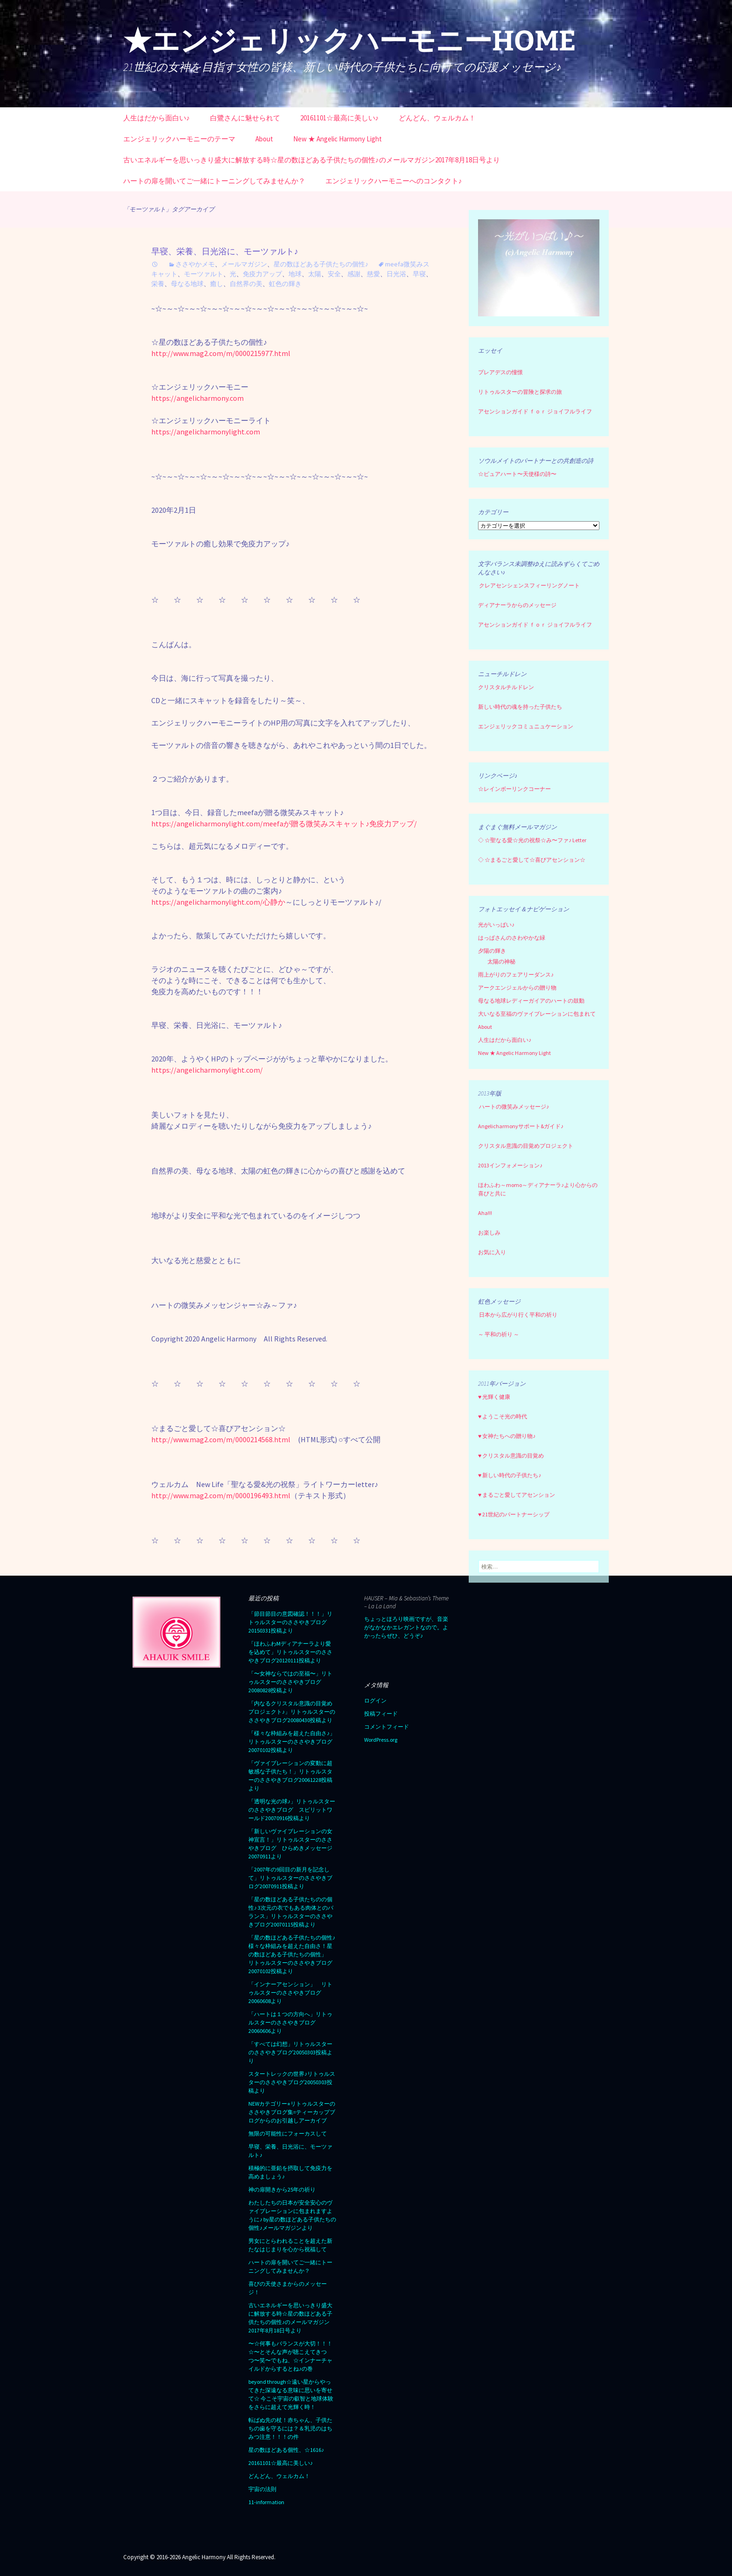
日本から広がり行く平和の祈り (518, 1314)
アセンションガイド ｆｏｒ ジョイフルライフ (535, 411)
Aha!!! (485, 1212)
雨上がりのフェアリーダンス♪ (516, 974)
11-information (266, 2502)
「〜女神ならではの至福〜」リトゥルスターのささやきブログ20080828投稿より (290, 1682)
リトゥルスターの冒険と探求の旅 (520, 391)
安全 (334, 274)
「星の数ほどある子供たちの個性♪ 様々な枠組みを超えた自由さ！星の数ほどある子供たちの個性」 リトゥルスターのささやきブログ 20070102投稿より (293, 1954)
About (264, 138)
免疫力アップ (262, 274)
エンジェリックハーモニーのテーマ (179, 138)
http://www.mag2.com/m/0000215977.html (220, 353)
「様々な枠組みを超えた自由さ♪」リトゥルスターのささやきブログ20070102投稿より (291, 1741)
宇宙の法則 (262, 2488)
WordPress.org (380, 1739)
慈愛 (373, 274)
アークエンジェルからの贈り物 (517, 987)
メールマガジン (244, 264)
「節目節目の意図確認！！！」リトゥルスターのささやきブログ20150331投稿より (290, 1622)
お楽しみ (489, 1232)
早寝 (419, 274)
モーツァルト (203, 274)
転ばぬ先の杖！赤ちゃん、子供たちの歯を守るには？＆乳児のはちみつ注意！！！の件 (290, 2428)
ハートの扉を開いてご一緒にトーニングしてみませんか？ (214, 180)
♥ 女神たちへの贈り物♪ (506, 1435)
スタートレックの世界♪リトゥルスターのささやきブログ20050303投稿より (291, 2082)
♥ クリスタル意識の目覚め (511, 1455)
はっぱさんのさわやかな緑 (511, 937)
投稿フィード (381, 1713)
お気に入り (492, 1252)
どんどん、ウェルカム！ (437, 117)
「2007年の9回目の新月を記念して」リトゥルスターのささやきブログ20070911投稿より (290, 1878)
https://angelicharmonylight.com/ (207, 1070)
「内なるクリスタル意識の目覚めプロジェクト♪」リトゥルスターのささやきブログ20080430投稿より (291, 1712)
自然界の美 (246, 283)
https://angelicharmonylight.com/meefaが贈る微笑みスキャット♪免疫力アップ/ (284, 823)
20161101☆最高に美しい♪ (339, 117)
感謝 (353, 274)
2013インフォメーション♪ (510, 1165)
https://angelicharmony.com (197, 398)
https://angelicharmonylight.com (205, 431)
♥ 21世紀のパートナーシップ (513, 1514)
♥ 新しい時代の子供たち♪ (509, 1475)
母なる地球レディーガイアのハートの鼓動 (531, 1000)
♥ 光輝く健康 (494, 1396)
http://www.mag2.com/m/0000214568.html (220, 1439)
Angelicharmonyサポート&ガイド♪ (520, 1126)
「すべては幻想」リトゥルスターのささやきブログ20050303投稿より (290, 2052)
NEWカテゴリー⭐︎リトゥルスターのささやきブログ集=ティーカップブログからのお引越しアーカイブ (291, 2112)
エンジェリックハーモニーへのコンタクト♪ (393, 180)
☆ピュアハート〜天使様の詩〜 (517, 473)
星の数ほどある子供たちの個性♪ (321, 264)
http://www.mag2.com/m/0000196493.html (220, 1495)
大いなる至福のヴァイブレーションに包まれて (537, 1013)
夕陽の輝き (492, 950)
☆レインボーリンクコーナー (514, 788)
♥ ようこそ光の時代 (502, 1416)
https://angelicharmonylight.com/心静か (218, 902)
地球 (295, 274)
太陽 (314, 274)
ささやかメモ (195, 264)
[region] (538, 268)
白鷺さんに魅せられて (245, 117)
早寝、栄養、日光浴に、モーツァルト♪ (224, 251)
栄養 (157, 283)
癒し (216, 283)
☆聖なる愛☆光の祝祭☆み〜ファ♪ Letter (532, 840)
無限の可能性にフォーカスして (287, 2133)
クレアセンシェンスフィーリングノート (529, 585)
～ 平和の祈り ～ (498, 1334)
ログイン (375, 1700)
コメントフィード (386, 1726)
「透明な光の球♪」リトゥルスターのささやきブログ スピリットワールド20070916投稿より (291, 1810)
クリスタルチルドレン (506, 687)
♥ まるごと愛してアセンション (516, 1494)
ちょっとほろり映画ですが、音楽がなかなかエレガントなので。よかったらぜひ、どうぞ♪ (406, 1627)
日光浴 (396, 274)
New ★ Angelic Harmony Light (337, 138)
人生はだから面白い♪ (156, 117)
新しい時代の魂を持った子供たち (520, 706)
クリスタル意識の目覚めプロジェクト (525, 1145)
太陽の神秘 (501, 961)
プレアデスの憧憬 (500, 372)
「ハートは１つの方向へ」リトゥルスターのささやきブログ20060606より (290, 2022)
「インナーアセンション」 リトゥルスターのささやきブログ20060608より (290, 1992)
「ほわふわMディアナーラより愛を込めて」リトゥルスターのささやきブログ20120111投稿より (290, 1652)
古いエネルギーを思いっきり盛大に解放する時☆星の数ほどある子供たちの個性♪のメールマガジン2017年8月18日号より (311, 159)
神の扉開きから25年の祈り (282, 2189)
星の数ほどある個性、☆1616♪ (286, 2449)
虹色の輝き (285, 283)
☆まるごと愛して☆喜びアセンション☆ (535, 859)
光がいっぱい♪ (496, 924)
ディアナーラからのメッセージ (517, 604)
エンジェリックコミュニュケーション (525, 726)
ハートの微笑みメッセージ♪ (514, 1106)
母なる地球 (187, 283)
